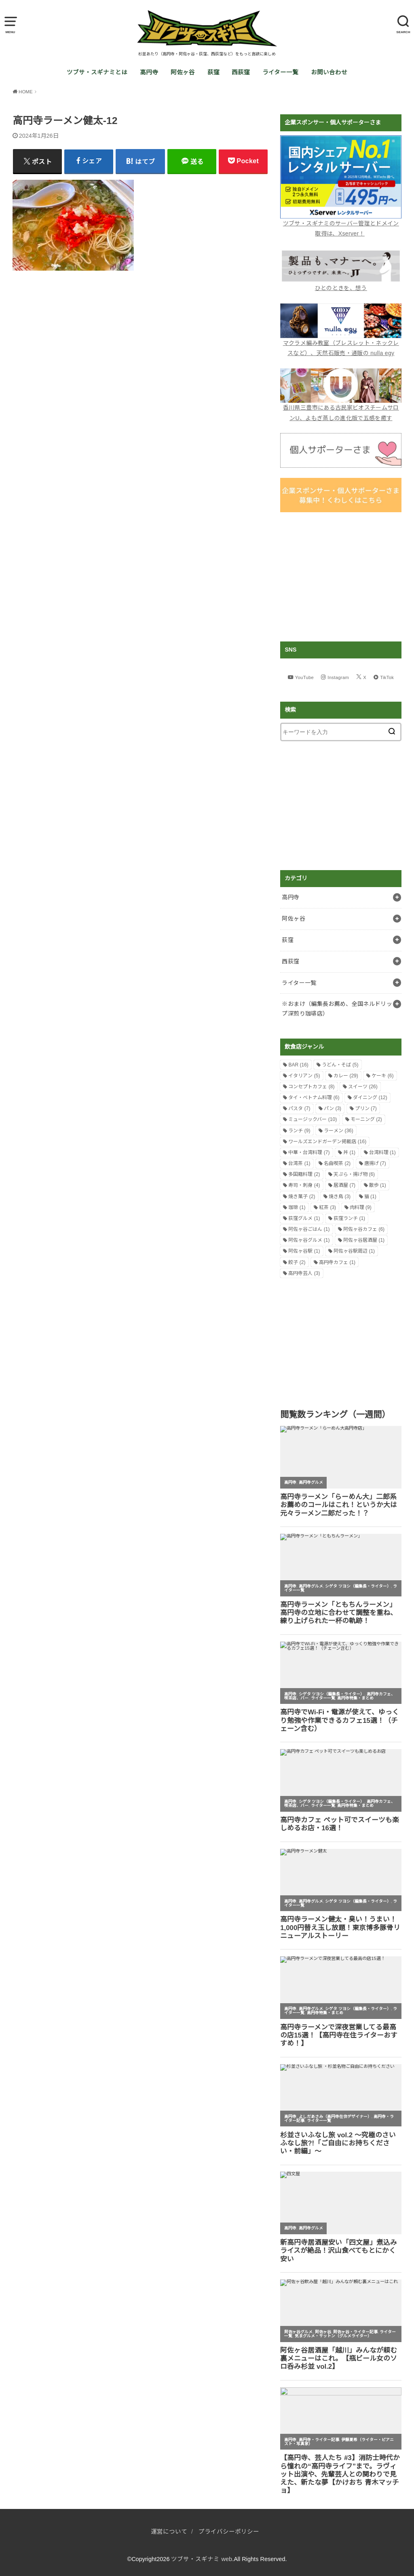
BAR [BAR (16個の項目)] (298, 1065)
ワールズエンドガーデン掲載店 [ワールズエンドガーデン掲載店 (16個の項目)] (327, 1141)
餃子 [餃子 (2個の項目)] (296, 1262)
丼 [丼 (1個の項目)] (349, 1152)
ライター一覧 (280, 72)
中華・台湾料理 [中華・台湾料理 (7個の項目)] (309, 1152)
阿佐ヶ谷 (183, 72)
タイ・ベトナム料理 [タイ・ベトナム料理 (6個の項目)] (313, 1097)
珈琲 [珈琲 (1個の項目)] (296, 1207)
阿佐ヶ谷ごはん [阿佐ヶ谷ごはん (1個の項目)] (309, 1229)
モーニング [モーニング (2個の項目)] (366, 1119)
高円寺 (149, 72)
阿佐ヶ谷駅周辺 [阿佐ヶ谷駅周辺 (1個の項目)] (354, 1251)
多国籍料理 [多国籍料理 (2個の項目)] (304, 1174)
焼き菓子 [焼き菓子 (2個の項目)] (301, 1196)
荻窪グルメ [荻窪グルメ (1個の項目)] (304, 1218)
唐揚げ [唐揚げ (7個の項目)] (375, 1163)
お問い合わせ (329, 72)
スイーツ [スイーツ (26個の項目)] (363, 1086)
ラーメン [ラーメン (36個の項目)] (338, 1130)
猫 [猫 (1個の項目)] (370, 1196)
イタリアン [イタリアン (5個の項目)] (304, 1076)
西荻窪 (241, 72)
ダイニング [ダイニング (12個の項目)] (370, 1097)
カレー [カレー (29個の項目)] (346, 1076)
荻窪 (213, 72)
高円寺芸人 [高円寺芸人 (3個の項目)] (304, 1273)
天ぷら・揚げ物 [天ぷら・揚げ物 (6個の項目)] (354, 1174)
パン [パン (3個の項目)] (332, 1108)
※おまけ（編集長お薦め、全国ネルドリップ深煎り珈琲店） (337, 1009)
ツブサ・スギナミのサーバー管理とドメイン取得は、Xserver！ (340, 223)
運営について (169, 2531)
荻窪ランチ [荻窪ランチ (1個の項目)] (349, 1218)
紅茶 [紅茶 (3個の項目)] (327, 1207)
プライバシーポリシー (229, 2531)
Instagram (338, 677)
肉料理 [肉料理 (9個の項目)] (361, 1207)
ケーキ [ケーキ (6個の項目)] (382, 1076)
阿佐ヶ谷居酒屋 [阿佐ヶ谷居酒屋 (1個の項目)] (363, 1240)
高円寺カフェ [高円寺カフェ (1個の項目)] (337, 1262)
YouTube (304, 677)
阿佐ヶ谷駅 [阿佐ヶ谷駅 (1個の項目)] (304, 1251)
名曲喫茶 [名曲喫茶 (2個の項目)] (337, 1163)
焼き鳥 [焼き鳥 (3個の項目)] (340, 1196)
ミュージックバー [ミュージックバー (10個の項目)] (312, 1119)
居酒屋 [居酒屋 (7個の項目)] (344, 1185)
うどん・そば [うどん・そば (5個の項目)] (340, 1065)
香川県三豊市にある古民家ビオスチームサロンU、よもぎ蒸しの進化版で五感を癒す (340, 407)
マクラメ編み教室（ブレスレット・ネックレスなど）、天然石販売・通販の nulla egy (340, 343)
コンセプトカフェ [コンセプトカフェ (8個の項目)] (311, 1086)
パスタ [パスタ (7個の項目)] (299, 1108)
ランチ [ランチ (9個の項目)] (299, 1130)
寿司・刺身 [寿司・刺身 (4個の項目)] (304, 1185)
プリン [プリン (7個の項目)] (366, 1108)
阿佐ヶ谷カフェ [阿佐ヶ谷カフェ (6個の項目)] (363, 1229)
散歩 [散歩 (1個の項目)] (377, 1185)
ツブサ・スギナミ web (201, 2559)
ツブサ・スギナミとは (97, 72)
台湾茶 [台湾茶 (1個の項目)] (299, 1163)
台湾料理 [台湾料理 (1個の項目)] (382, 1152)
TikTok (387, 677)
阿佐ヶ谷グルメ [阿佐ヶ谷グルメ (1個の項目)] (309, 1240)
